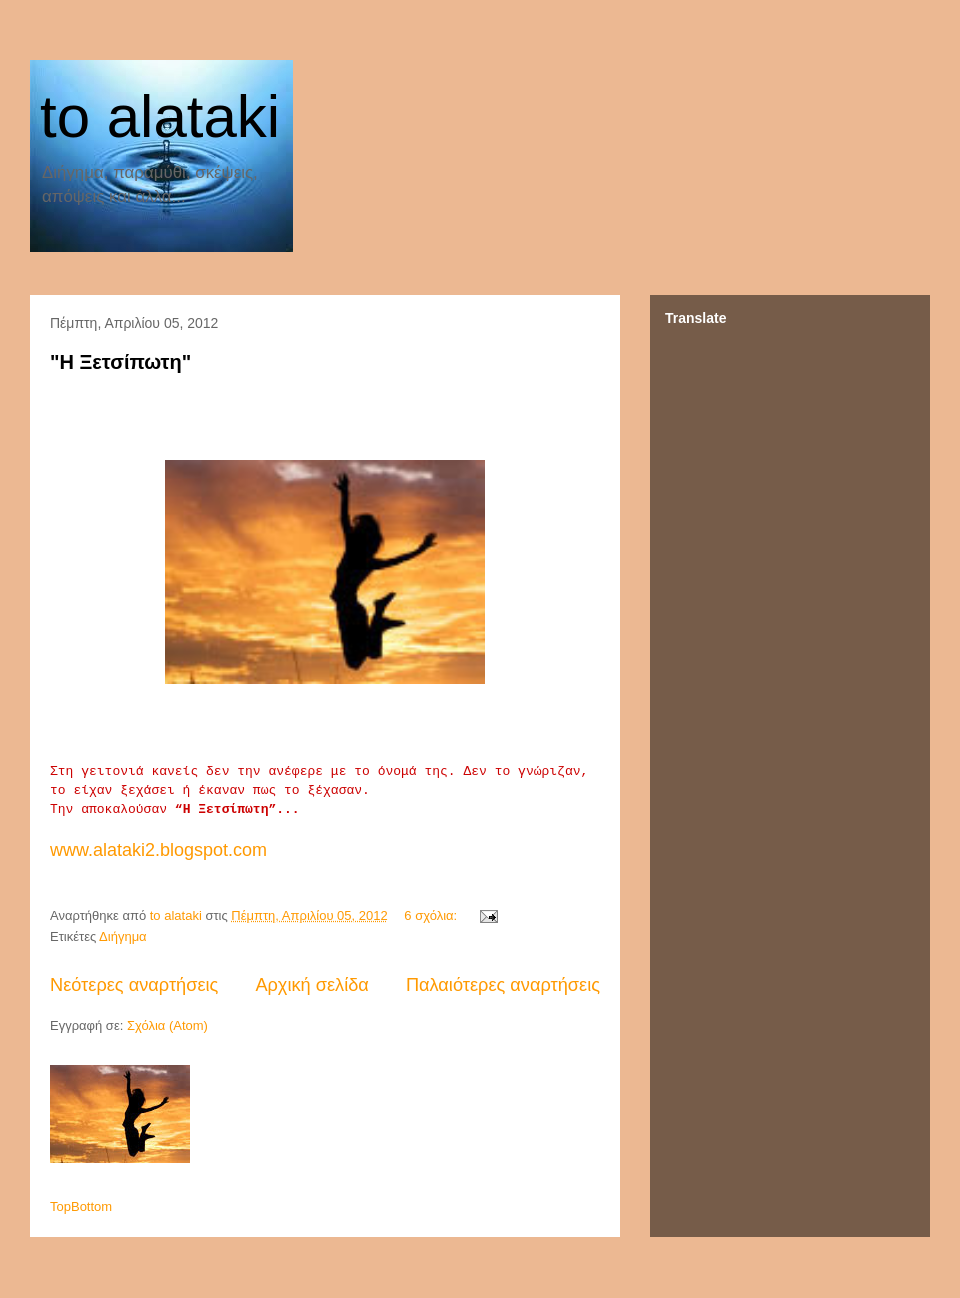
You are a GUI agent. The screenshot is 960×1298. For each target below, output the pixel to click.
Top (60, 1206)
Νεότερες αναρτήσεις (134, 985)
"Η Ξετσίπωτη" (120, 362)
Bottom (91, 1206)
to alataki (160, 116)
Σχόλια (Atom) (167, 1025)
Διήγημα (123, 936)
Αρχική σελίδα (311, 985)
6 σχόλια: (432, 915)
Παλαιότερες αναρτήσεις (503, 985)
